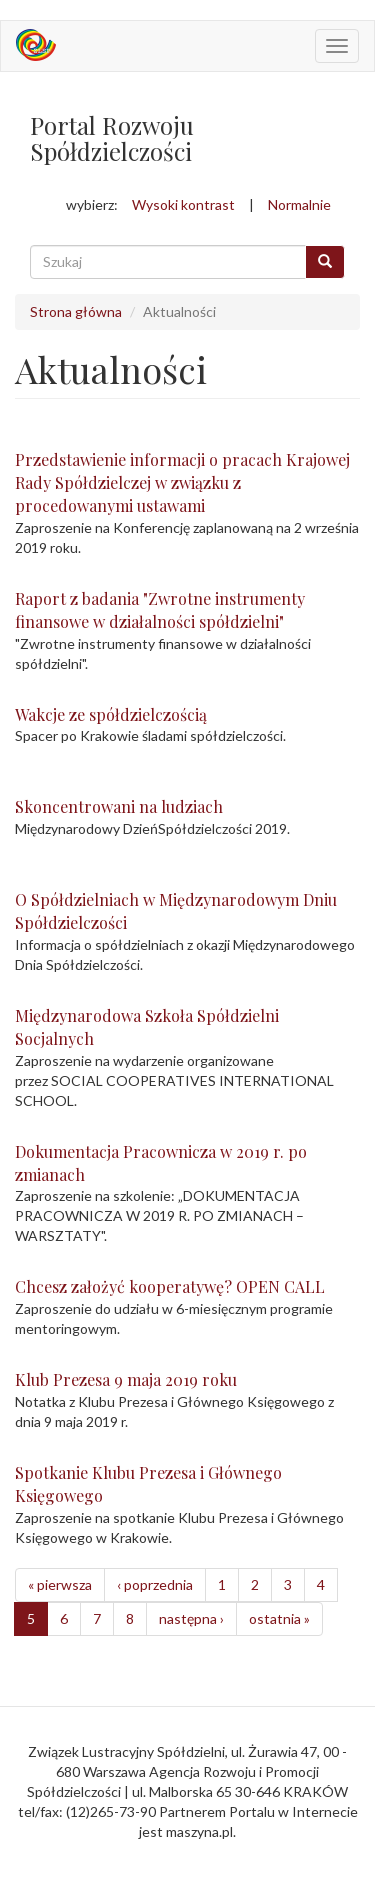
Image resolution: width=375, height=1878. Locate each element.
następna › (191, 1618)
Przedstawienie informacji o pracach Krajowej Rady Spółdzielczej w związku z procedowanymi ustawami (182, 482)
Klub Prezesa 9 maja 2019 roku (126, 1379)
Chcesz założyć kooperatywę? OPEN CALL (170, 1286)
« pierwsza (60, 1584)
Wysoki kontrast (183, 204)
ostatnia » (279, 1618)
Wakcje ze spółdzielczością (111, 714)
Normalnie (299, 204)
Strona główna (76, 311)
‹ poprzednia (155, 1584)
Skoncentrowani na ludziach (119, 806)
